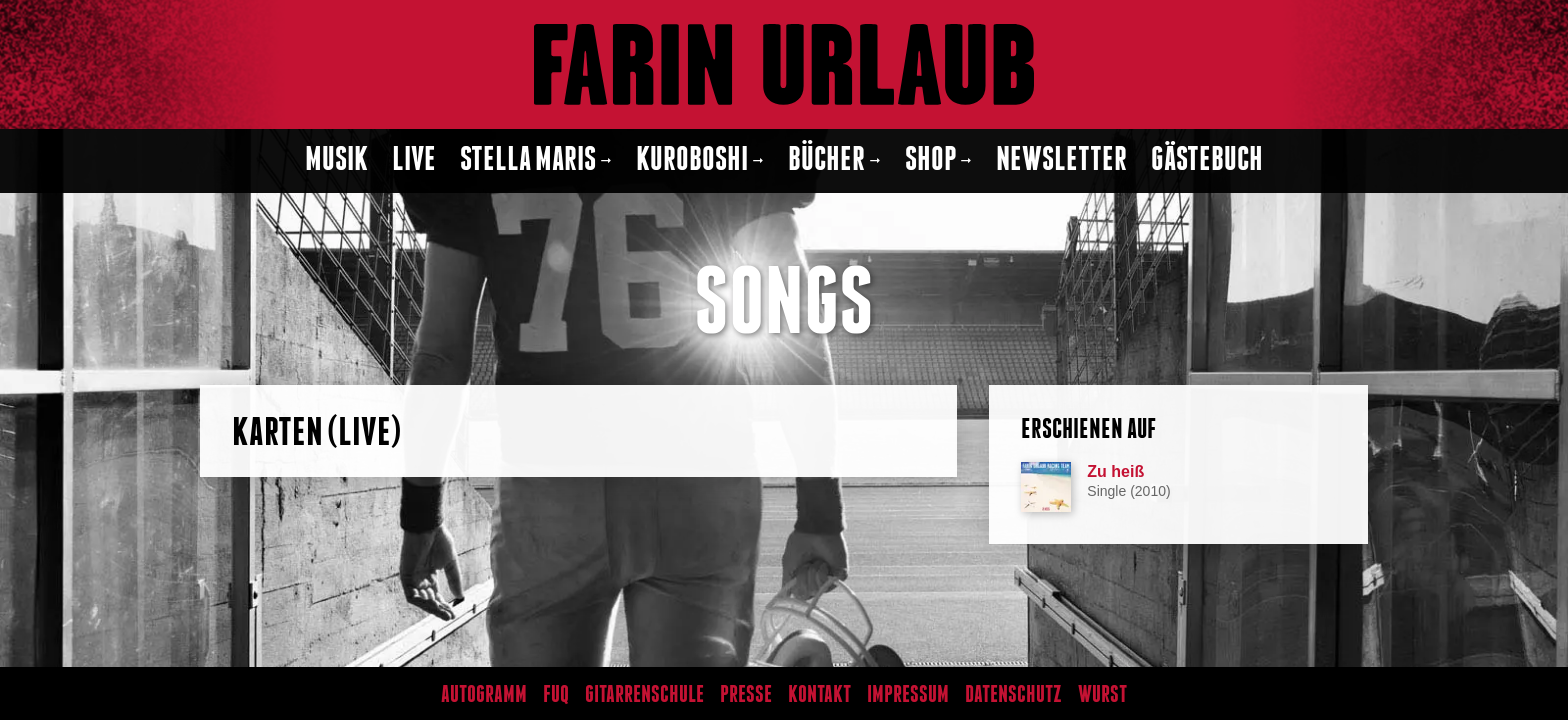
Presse (746, 694)
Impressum (908, 694)
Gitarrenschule (644, 694)
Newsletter (1061, 160)
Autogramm (484, 694)
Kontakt (819, 694)
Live (414, 160)
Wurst (1102, 694)
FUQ (556, 694)
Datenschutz (1013, 694)
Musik (336, 160)
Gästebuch (1207, 160)
